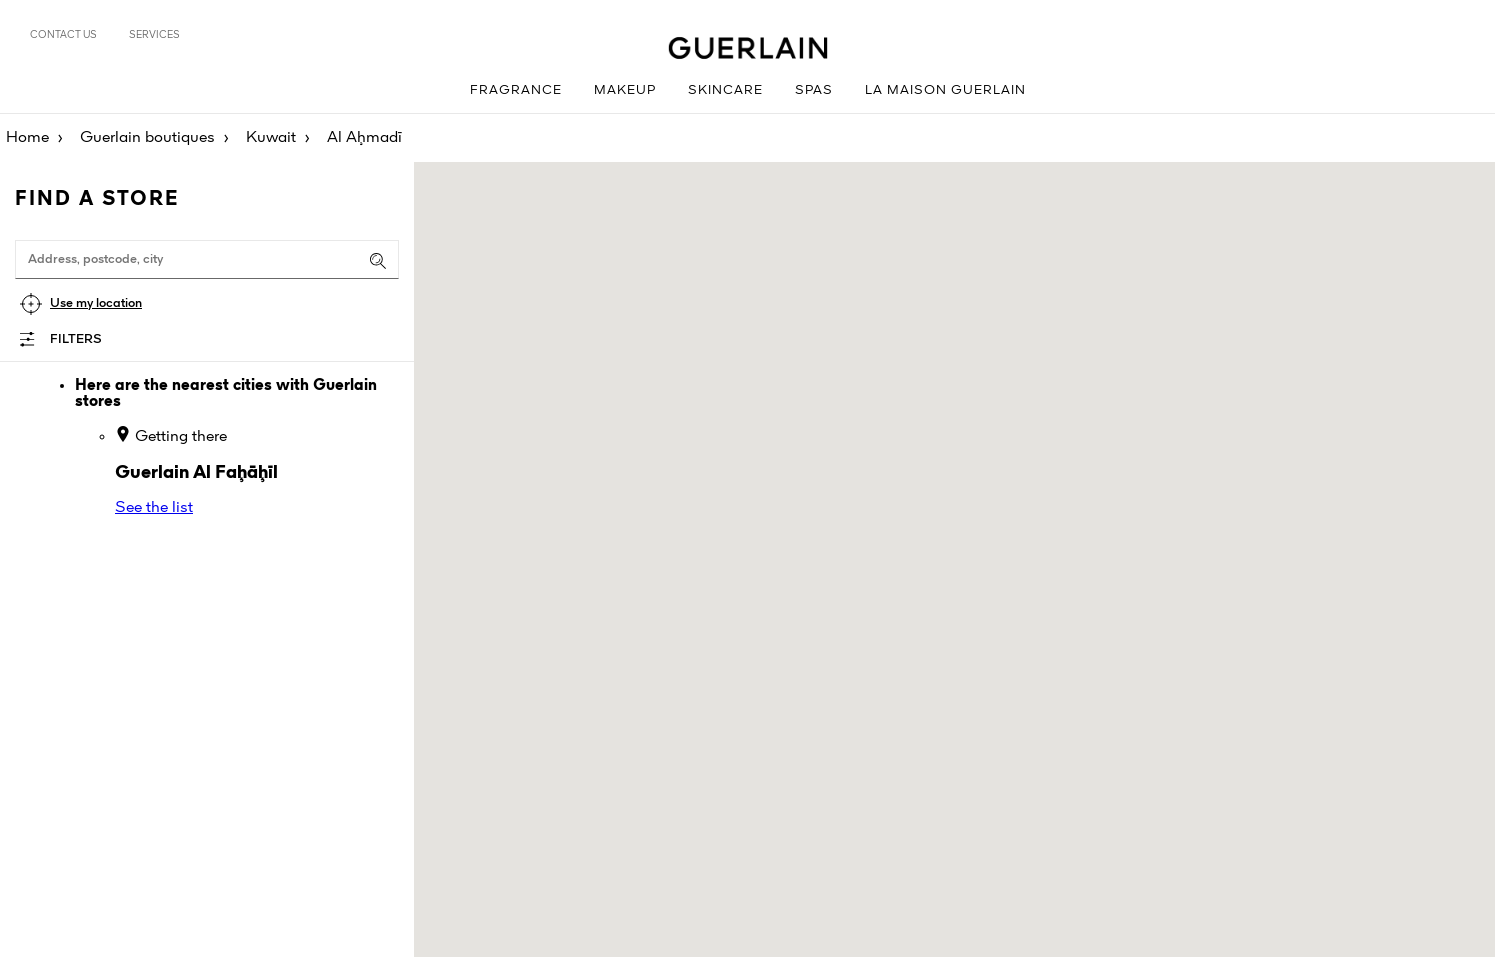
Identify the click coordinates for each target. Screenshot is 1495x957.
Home (27, 138)
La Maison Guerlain (945, 90)
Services (154, 35)
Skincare (725, 90)
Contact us (63, 35)
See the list (154, 508)
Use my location (96, 303)
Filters (76, 339)
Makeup (625, 90)
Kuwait (271, 138)
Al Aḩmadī (364, 138)
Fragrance (516, 90)
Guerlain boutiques (147, 138)
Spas (814, 90)
